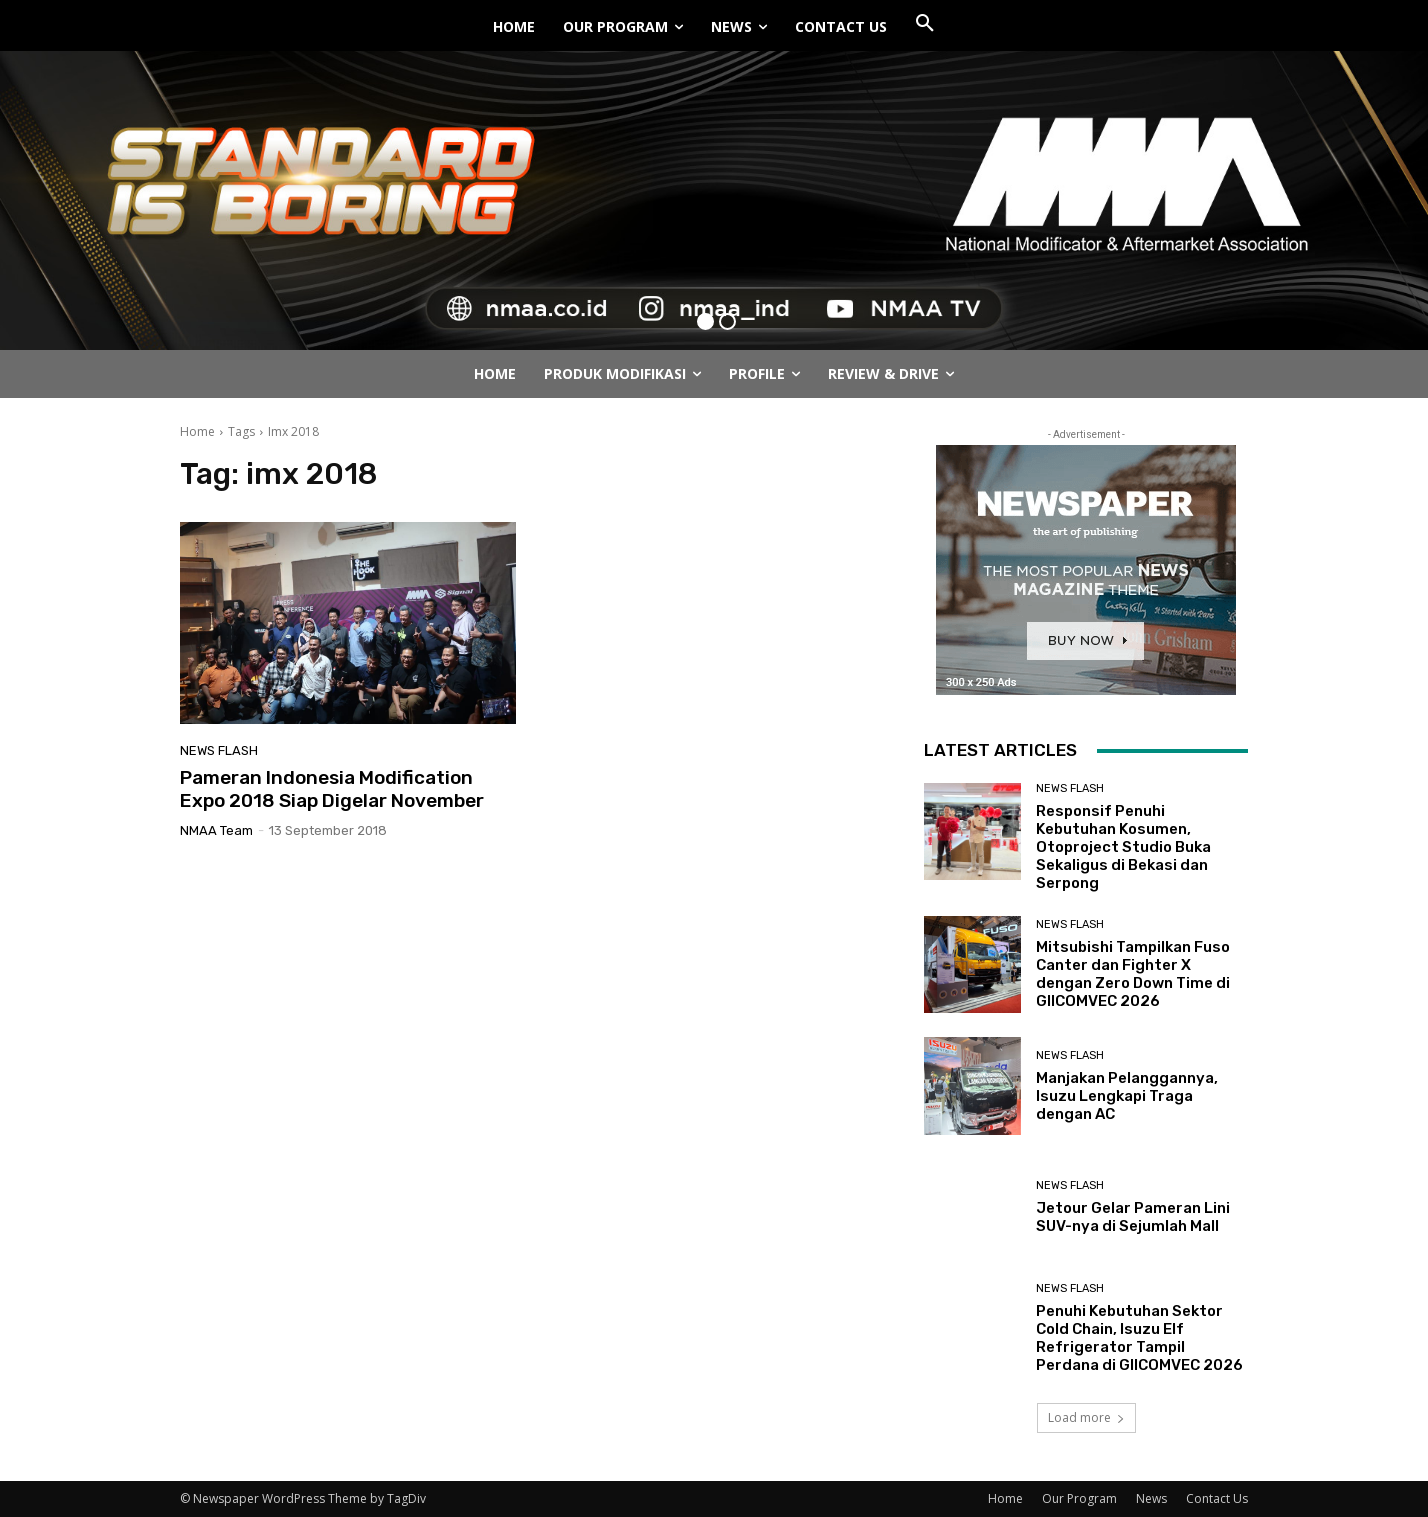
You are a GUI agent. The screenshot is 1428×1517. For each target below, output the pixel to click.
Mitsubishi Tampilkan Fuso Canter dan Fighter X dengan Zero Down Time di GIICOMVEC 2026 (1133, 974)
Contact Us (1217, 1498)
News (1151, 1498)
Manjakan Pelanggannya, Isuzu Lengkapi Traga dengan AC (1127, 1096)
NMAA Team (216, 830)
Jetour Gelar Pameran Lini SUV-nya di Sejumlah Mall (1133, 1217)
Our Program (1079, 1498)
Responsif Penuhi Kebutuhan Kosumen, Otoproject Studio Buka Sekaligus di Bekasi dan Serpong (1123, 847)
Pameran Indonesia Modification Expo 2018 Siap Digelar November (332, 789)
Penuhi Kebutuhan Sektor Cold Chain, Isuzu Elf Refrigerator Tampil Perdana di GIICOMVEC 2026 (1139, 1338)
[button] (925, 24)
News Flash (219, 750)
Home (197, 431)
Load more (1086, 1417)
